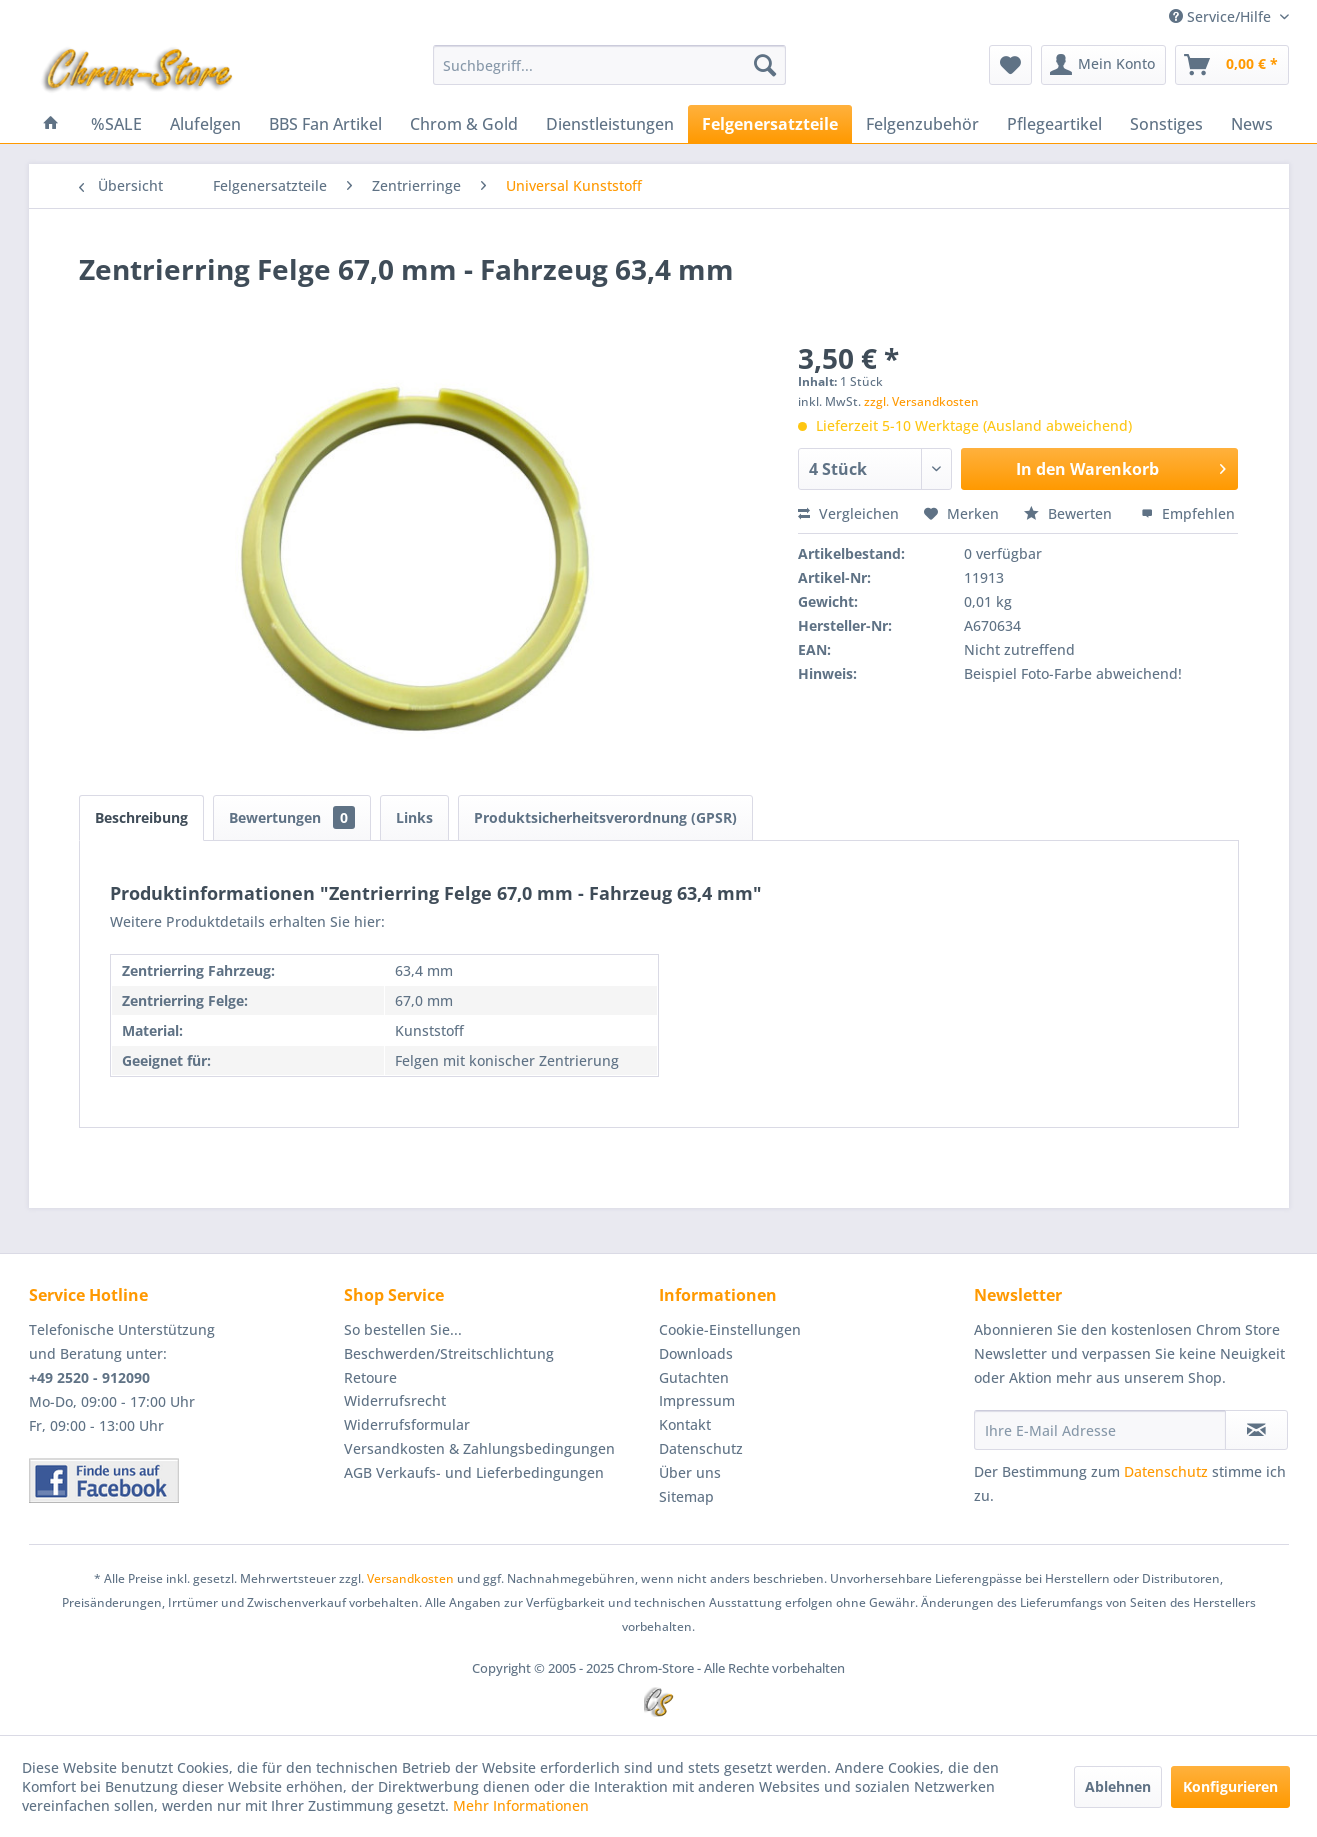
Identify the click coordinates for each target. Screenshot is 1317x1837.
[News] (1252, 124)
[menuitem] (609, 65)
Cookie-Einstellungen (730, 1329)
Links (414, 817)
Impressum (697, 1400)
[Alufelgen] (205, 124)
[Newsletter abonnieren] (1256, 1430)
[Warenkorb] (1232, 65)
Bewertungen (292, 817)
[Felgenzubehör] (922, 124)
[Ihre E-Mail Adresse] (1100, 1430)
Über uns (690, 1472)
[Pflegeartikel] (1054, 124)
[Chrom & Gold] (464, 124)
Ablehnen (1118, 1786)
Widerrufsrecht (395, 1400)
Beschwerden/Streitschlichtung (449, 1353)
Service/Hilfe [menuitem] (1222, 16)
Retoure (370, 1377)
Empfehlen (1188, 513)
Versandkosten (410, 1578)
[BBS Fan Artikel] (325, 124)
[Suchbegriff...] (609, 65)
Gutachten (694, 1377)
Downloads (696, 1353)
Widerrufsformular (407, 1424)
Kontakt (685, 1424)
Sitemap (686, 1496)
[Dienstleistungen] (610, 124)
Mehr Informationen (521, 1805)
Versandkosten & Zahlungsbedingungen (479, 1448)
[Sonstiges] (1166, 124)
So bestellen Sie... (403, 1329)
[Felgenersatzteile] (770, 124)
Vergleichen (848, 513)
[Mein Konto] (1103, 65)
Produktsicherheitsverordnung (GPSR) (605, 817)
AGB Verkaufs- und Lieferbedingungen (474, 1472)
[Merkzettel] (1010, 65)
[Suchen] (765, 65)
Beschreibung (141, 817)
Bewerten (1070, 513)
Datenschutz (701, 1448)
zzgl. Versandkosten (921, 401)
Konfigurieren (1230, 1786)
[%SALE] (116, 124)
